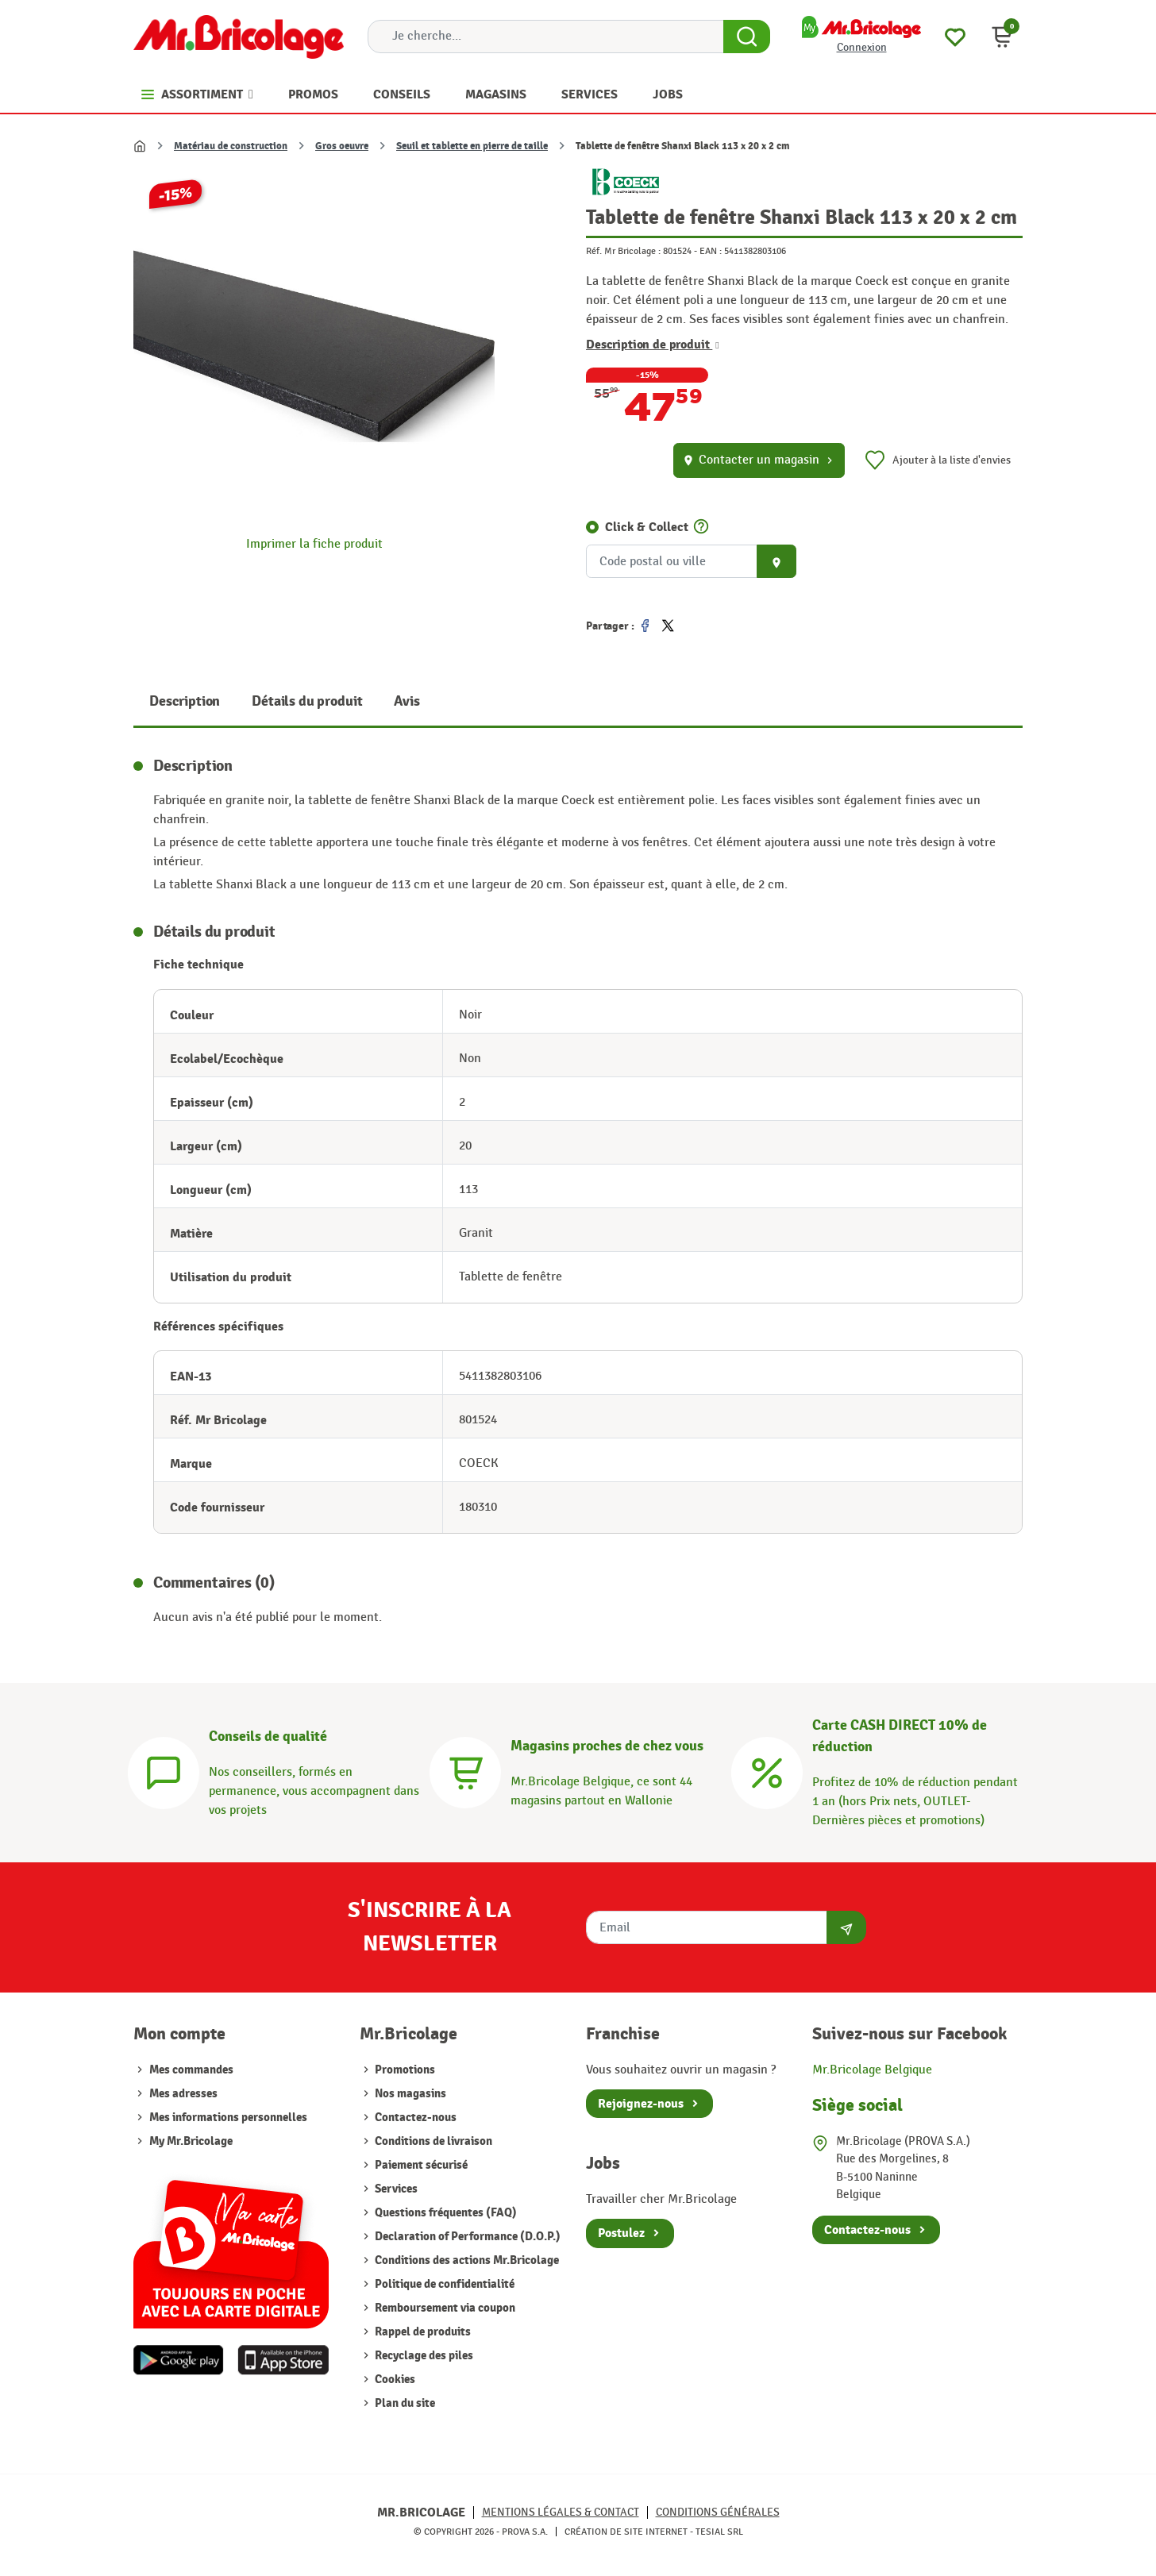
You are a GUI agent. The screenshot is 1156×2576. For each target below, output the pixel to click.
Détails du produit (307, 701)
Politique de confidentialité (443, 2284)
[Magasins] (465, 1770)
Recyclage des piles (422, 2355)
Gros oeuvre (341, 146)
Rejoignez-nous (641, 2104)
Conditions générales (718, 2512)
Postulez (621, 2233)
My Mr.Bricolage (191, 2141)
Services (395, 2189)
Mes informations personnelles (228, 2117)
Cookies (393, 2379)
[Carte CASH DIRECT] (767, 1770)
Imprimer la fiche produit (314, 544)
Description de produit (652, 344)
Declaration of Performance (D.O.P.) (466, 2236)
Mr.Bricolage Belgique (872, 2069)
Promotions (403, 2069)
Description (184, 701)
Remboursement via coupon (443, 2308)
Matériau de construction (230, 146)
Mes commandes (191, 2069)
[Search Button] (746, 36)
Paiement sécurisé (420, 2165)
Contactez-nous (414, 2117)
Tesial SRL (719, 2531)
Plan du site (403, 2403)
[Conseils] (163, 1770)
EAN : (710, 250)
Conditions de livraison (432, 2141)
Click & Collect (646, 527)
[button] (1002, 36)
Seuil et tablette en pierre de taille (472, 146)
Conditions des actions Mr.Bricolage (465, 2260)
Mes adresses (183, 2093)
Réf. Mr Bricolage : (623, 250)
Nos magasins (409, 2093)
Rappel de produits (421, 2331)
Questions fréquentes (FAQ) (444, 2212)
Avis (406, 701)
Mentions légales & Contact (560, 2512)
